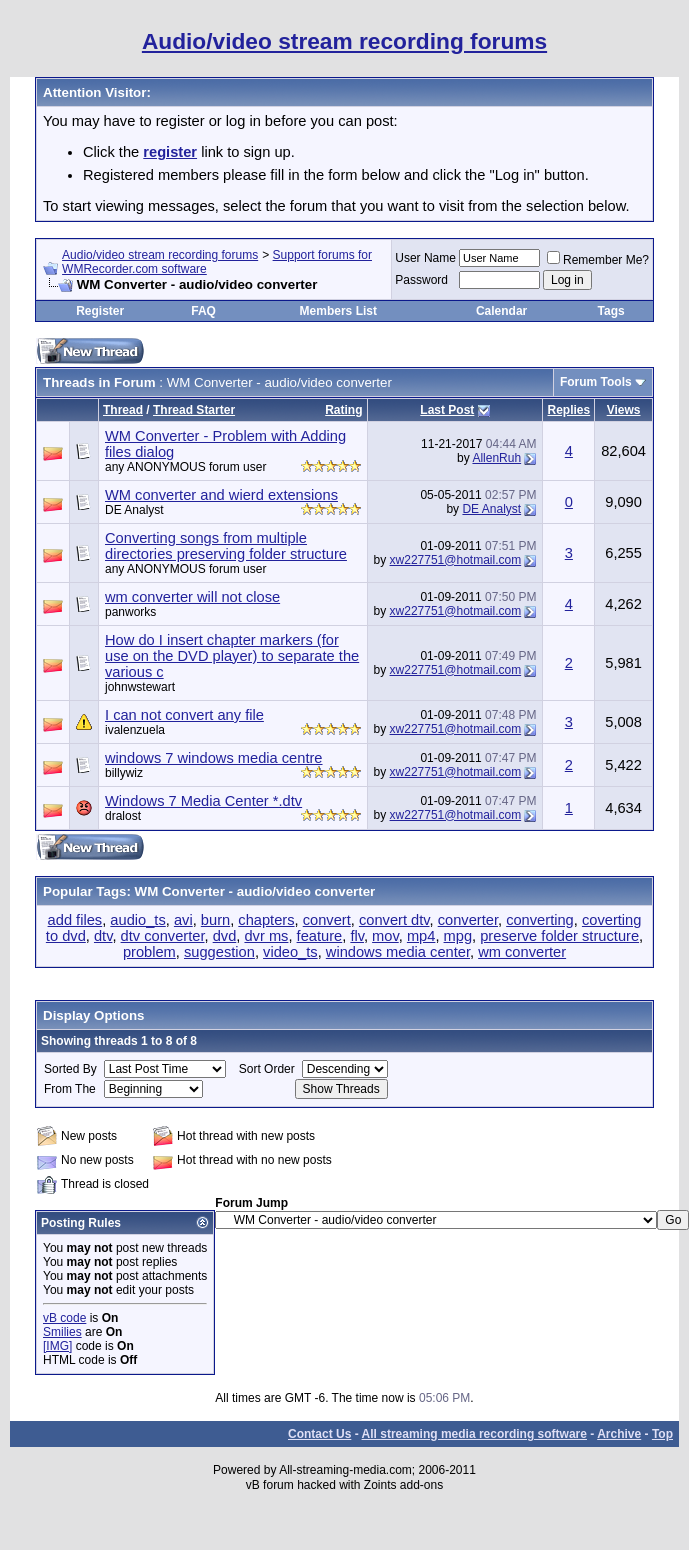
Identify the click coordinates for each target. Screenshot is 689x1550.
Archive (619, 1434)
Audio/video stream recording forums (160, 255)
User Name (425, 258)
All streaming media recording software (474, 1434)
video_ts (290, 952)
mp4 (421, 936)
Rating (343, 410)
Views (624, 410)
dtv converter (163, 936)
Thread (123, 410)
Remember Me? (598, 260)
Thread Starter (194, 410)
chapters (266, 920)
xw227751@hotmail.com (456, 560)
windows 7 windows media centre (214, 758)
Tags (611, 311)
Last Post (447, 410)
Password (421, 280)
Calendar (501, 311)
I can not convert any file (184, 715)
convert (327, 920)
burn (215, 920)
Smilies (62, 1332)
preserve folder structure (559, 936)
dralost (123, 816)
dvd (225, 936)
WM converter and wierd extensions (221, 495)
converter (468, 920)
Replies (568, 410)
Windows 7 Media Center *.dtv (203, 801)
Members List (338, 311)
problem (149, 952)
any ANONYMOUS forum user (185, 467)
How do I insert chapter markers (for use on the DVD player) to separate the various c (232, 656)
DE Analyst (134, 510)
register (170, 152)
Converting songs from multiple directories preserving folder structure (226, 546)
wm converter (522, 952)
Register (100, 311)
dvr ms (266, 936)
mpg (458, 936)
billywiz (124, 773)
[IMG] (57, 1346)
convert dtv (394, 920)
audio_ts (137, 920)
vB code (64, 1318)
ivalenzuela (135, 730)
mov (385, 936)
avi (183, 920)
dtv (103, 936)
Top (662, 1434)
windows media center (398, 952)
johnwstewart (140, 687)
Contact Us (319, 1434)
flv (357, 936)
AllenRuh (496, 458)
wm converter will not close (192, 597)
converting (540, 920)
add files (75, 920)
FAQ (203, 311)
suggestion (219, 952)
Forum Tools (596, 382)
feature (320, 936)
